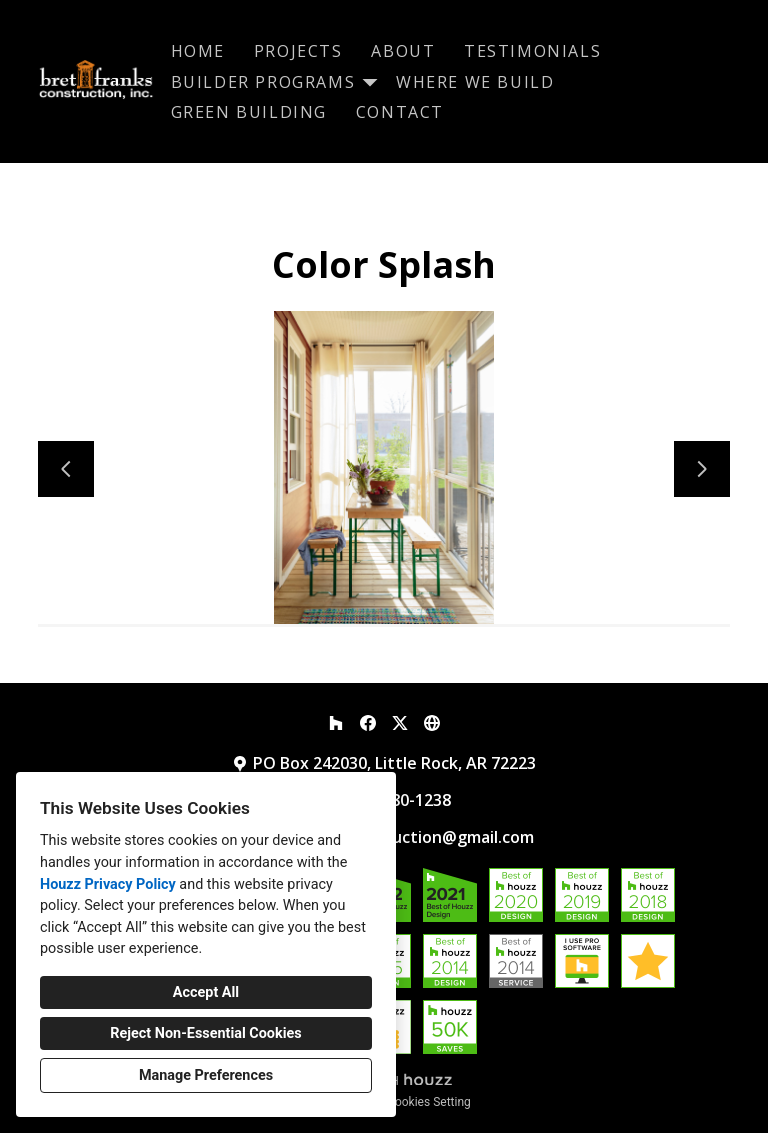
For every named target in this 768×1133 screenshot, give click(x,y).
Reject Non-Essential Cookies (205, 1033)
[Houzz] (336, 723)
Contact (400, 112)
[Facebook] (368, 723)
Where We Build (475, 82)
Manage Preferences (206, 1075)
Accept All (206, 992)
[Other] (432, 723)
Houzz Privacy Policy (108, 884)
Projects (298, 51)
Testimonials (532, 51)
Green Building (249, 112)
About (403, 51)
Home (198, 51)
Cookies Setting (429, 1102)
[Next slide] (702, 469)
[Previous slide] (66, 469)
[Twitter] (400, 723)
